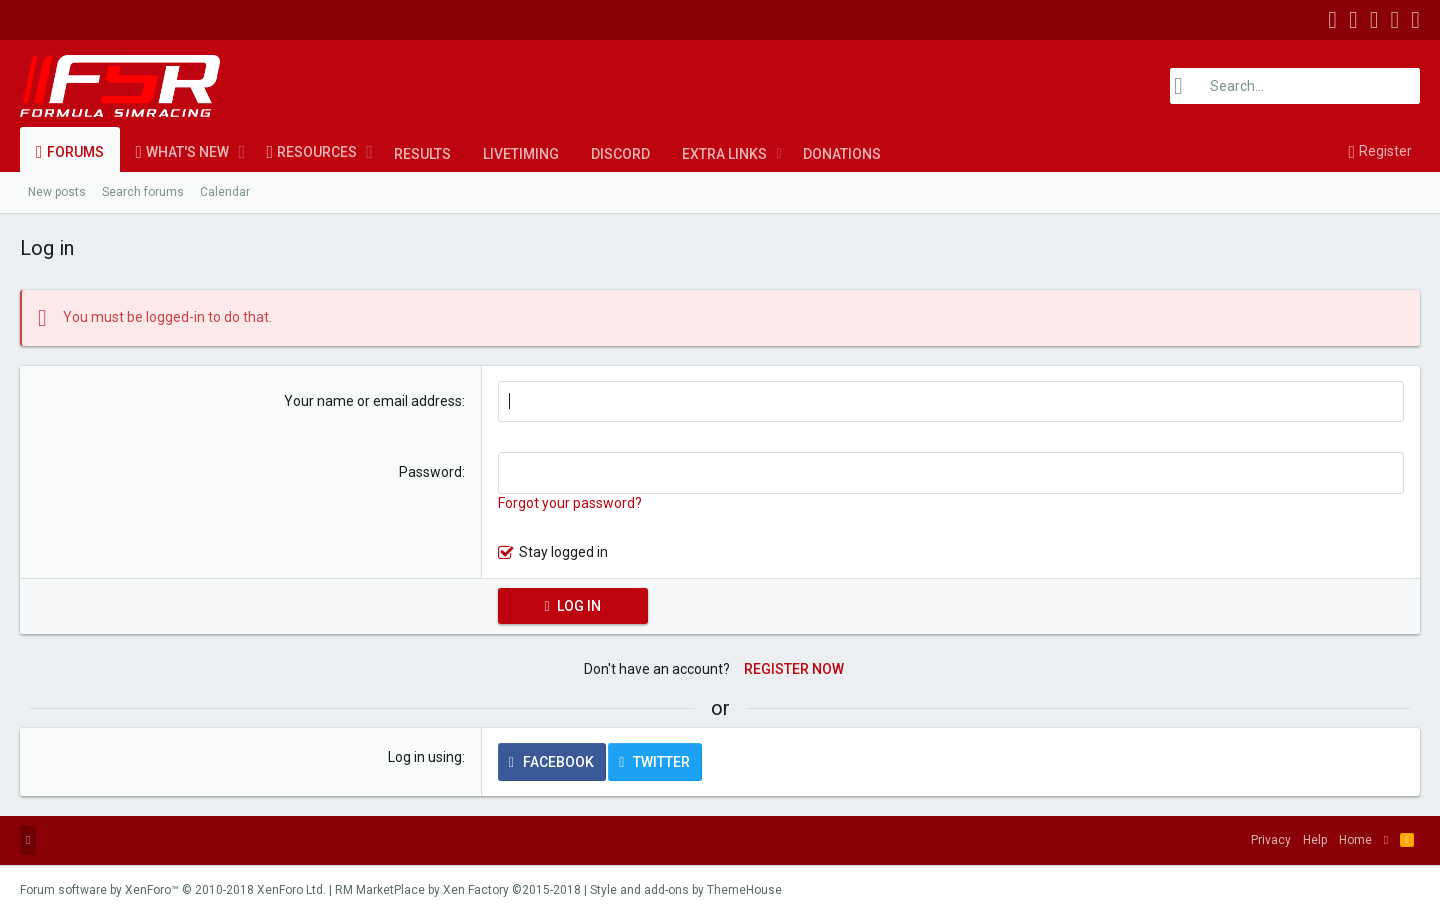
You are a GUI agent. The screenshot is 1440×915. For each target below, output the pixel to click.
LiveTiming (521, 154)
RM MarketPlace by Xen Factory (458, 890)
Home (1355, 840)
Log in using (425, 757)
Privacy (1271, 840)
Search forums (143, 192)
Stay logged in (563, 552)
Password (430, 472)
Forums (75, 152)
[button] (241, 152)
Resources (317, 152)
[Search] (1295, 86)
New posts (57, 192)
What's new (187, 152)
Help (1315, 840)
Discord (620, 154)
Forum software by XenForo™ (173, 890)
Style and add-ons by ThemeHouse (686, 890)
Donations (842, 154)
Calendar (225, 192)
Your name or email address (373, 401)
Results (422, 154)
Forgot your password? (570, 503)
